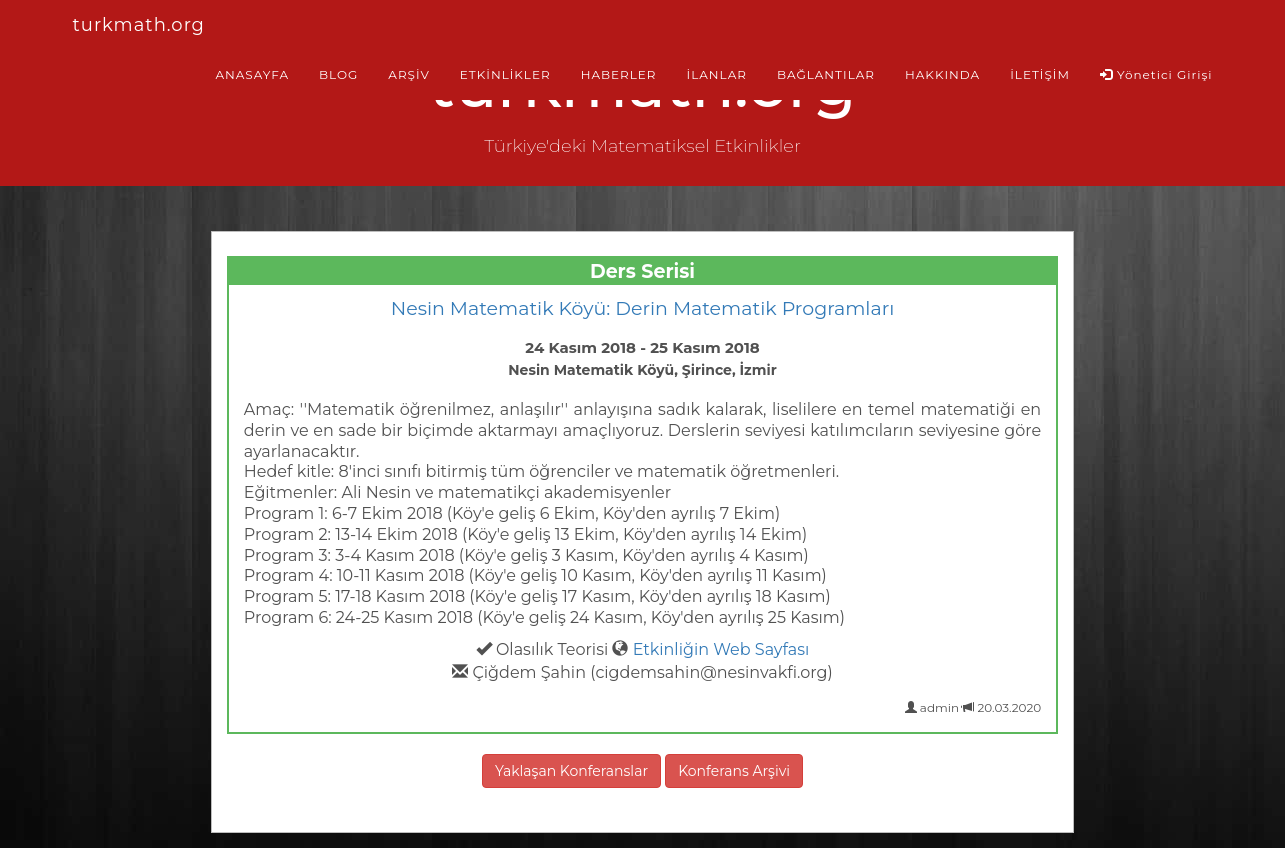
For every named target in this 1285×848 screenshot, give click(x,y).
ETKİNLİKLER (505, 74)
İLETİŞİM (1040, 74)
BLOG (338, 74)
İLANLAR (717, 74)
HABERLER (619, 74)
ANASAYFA (252, 74)
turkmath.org (139, 25)
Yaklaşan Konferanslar (571, 771)
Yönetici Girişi (1156, 74)
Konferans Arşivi (734, 771)
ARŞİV (408, 74)
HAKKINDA (942, 74)
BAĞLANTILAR (826, 74)
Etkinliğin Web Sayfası (721, 649)
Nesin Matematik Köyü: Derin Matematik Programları (643, 308)
